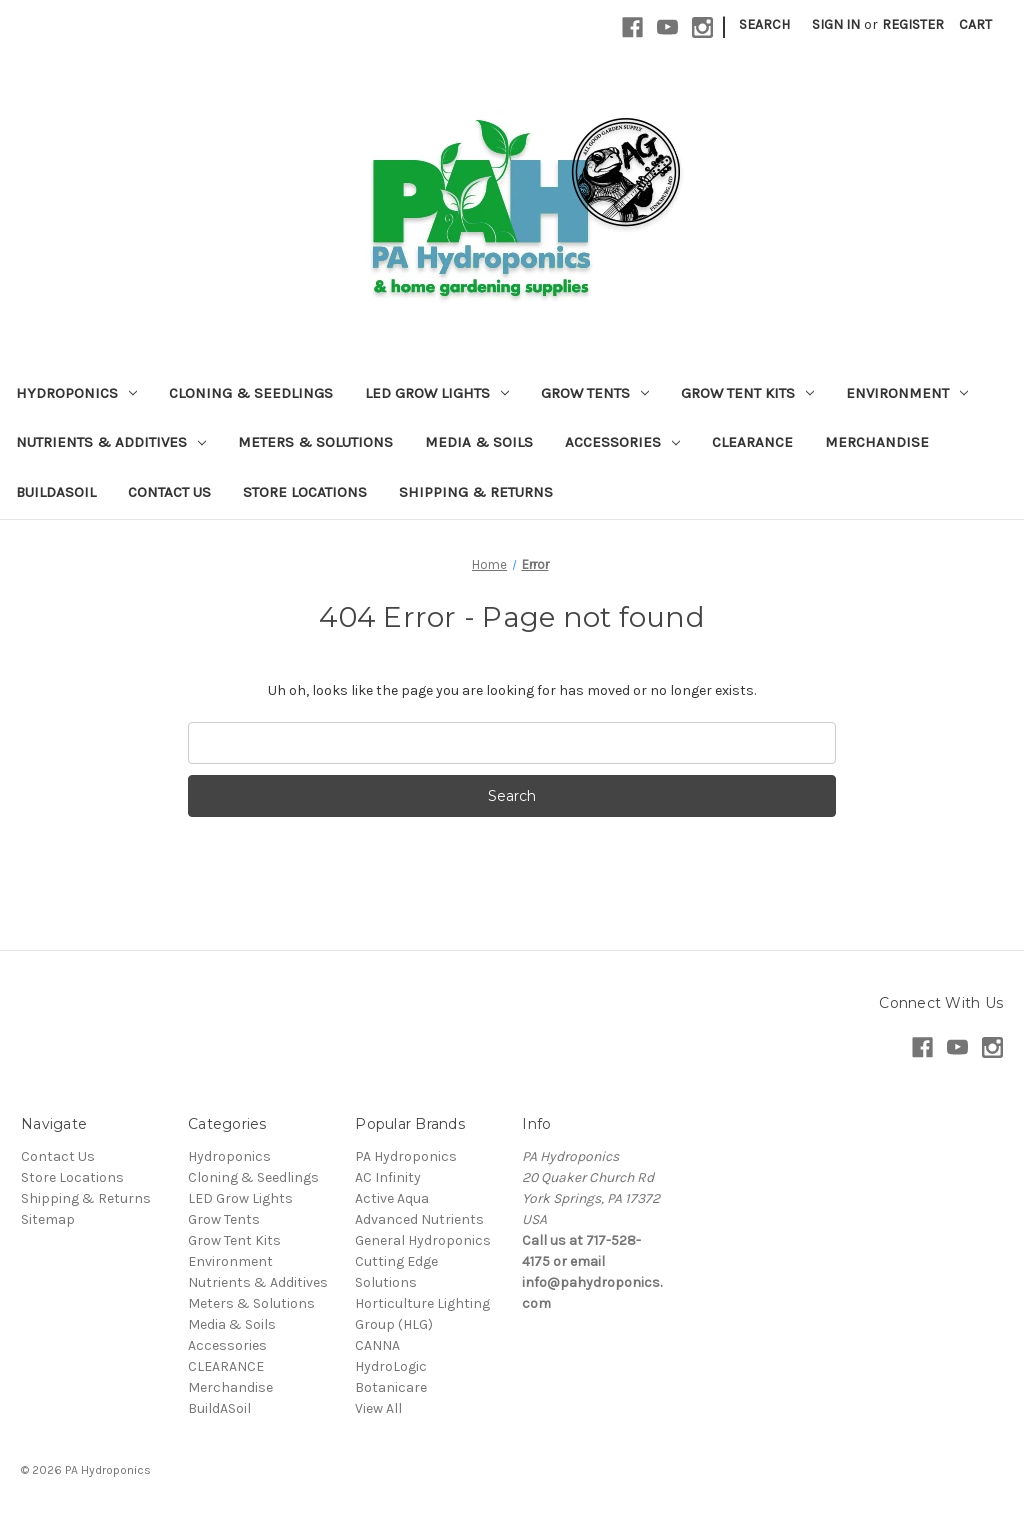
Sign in (836, 24)
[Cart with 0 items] (975, 24)
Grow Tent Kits (747, 393)
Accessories (622, 442)
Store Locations (305, 492)
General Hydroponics (423, 1240)
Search (764, 24)
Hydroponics (76, 393)
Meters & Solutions (315, 442)
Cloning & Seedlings (251, 393)
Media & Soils (479, 442)
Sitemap (48, 1219)
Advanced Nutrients (419, 1219)
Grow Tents (595, 393)
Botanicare (391, 1387)
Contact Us (169, 492)
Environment (907, 393)
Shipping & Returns (476, 492)
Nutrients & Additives (111, 442)
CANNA (377, 1345)
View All (378, 1408)
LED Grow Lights (437, 393)
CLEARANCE (752, 442)
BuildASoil (56, 492)
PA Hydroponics (406, 1156)
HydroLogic (391, 1366)
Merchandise (877, 442)
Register (913, 24)
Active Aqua (392, 1198)
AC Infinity (388, 1177)
